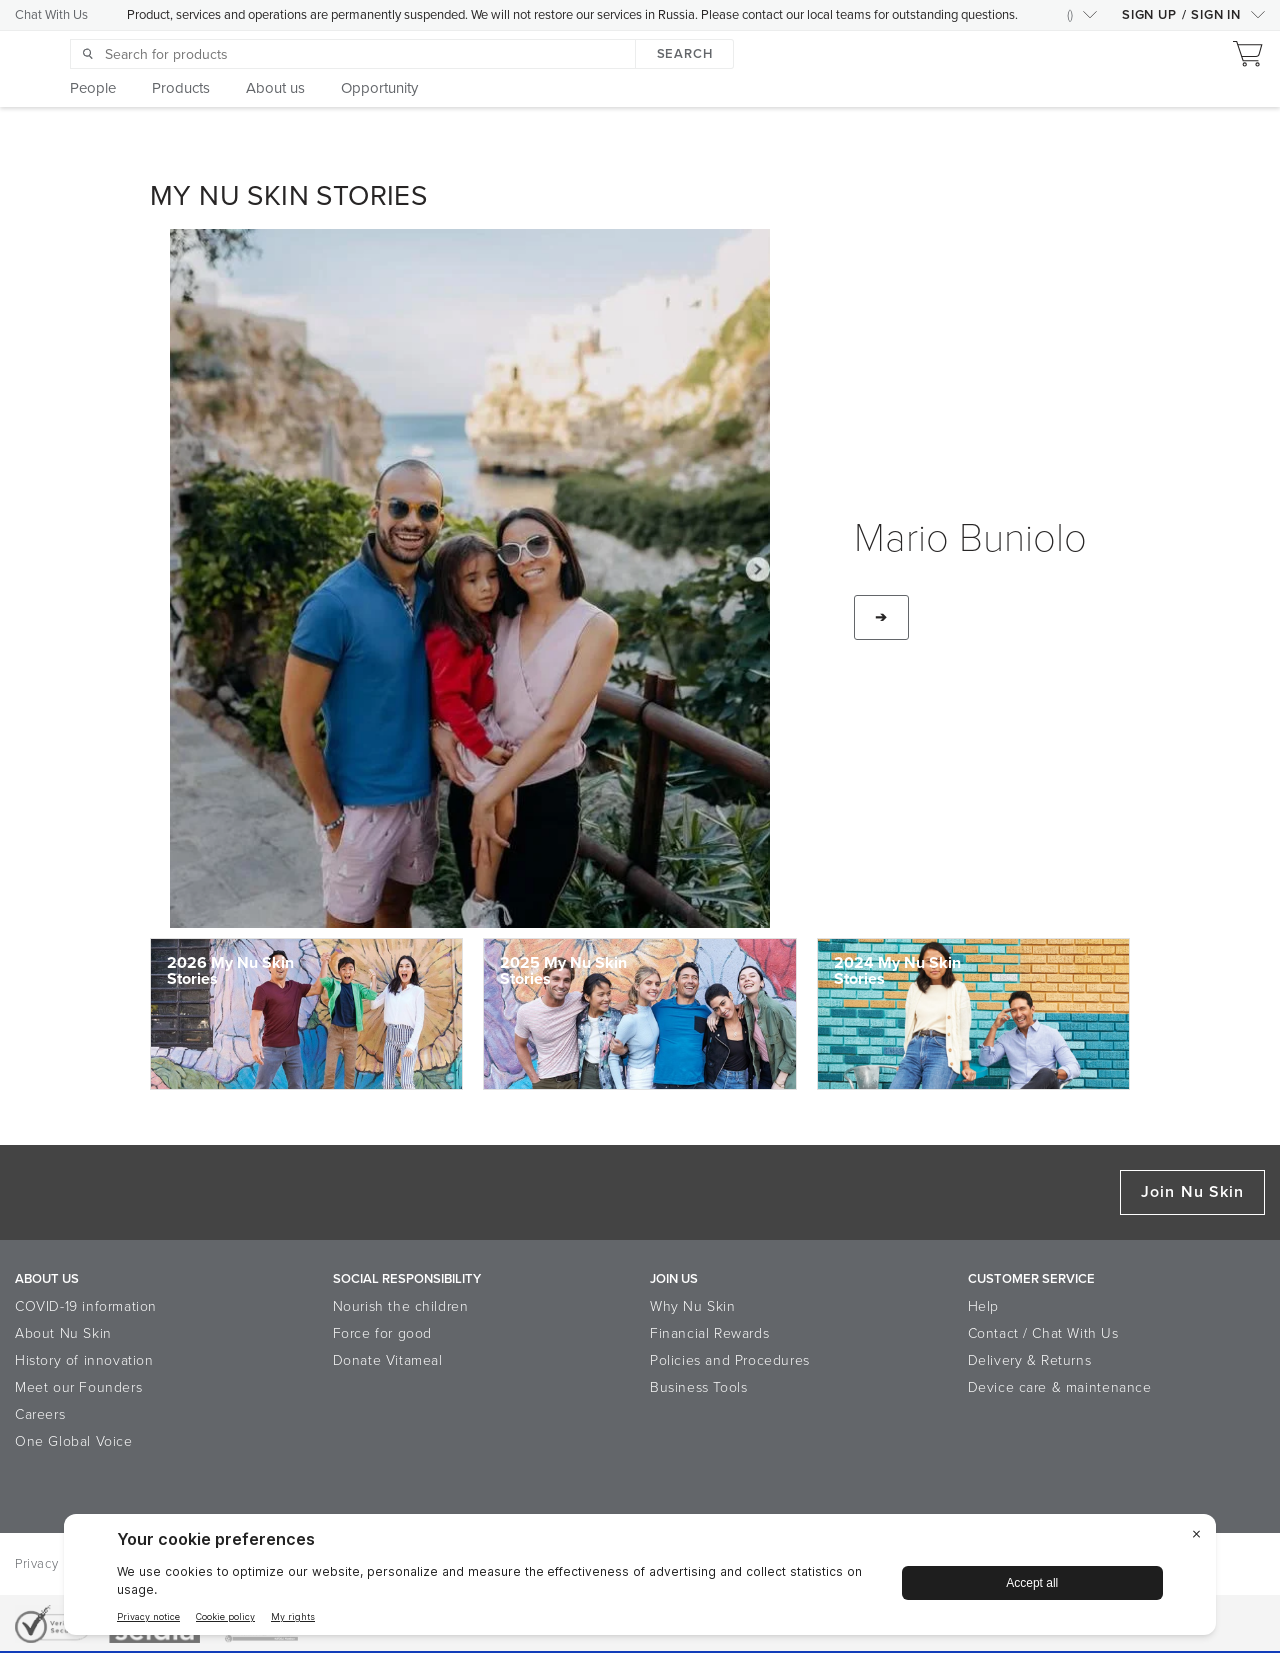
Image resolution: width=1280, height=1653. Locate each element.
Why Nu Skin (693, 1306)
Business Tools (698, 1387)
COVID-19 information (86, 1306)
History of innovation (84, 1360)
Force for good (382, 1333)
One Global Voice (74, 1441)
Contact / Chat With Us (1043, 1333)
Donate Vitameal (388, 1360)
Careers (40, 1414)
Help (983, 1306)
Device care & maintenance (1060, 1387)
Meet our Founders (78, 1387)
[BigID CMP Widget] (640, 1579)
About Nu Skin (63, 1333)
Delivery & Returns (1030, 1360)
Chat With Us (51, 15)
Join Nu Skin (1192, 1192)
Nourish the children (401, 1306)
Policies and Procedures (730, 1360)
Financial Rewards (709, 1333)
